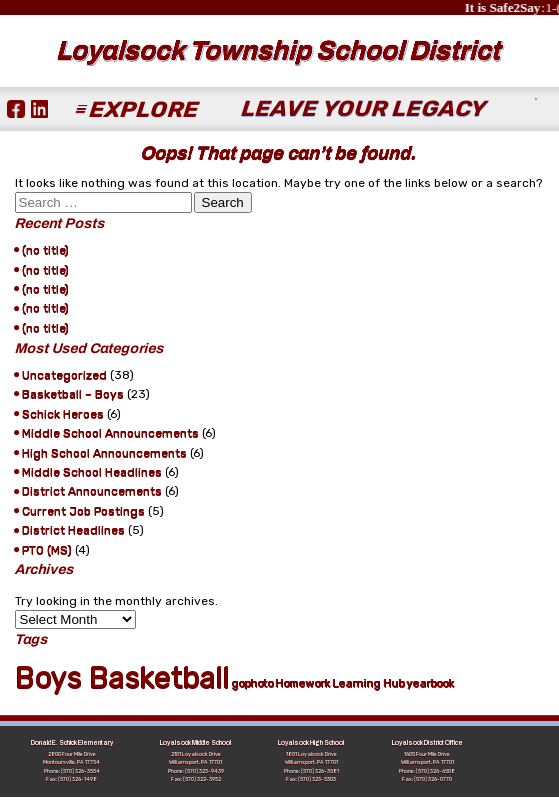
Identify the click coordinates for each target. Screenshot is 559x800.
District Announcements (92, 495)
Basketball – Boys (73, 398)
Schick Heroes (63, 417)
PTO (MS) (47, 553)
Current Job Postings (83, 515)
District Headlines (73, 534)
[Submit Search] (537, 113)
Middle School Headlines (92, 476)
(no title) (45, 254)
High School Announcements (104, 456)
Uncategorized (64, 379)
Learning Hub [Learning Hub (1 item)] (369, 687)
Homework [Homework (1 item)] (303, 687)
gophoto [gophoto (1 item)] (253, 687)
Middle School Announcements (110, 437)
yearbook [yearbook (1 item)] (431, 687)
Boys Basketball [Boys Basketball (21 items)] (122, 681)
